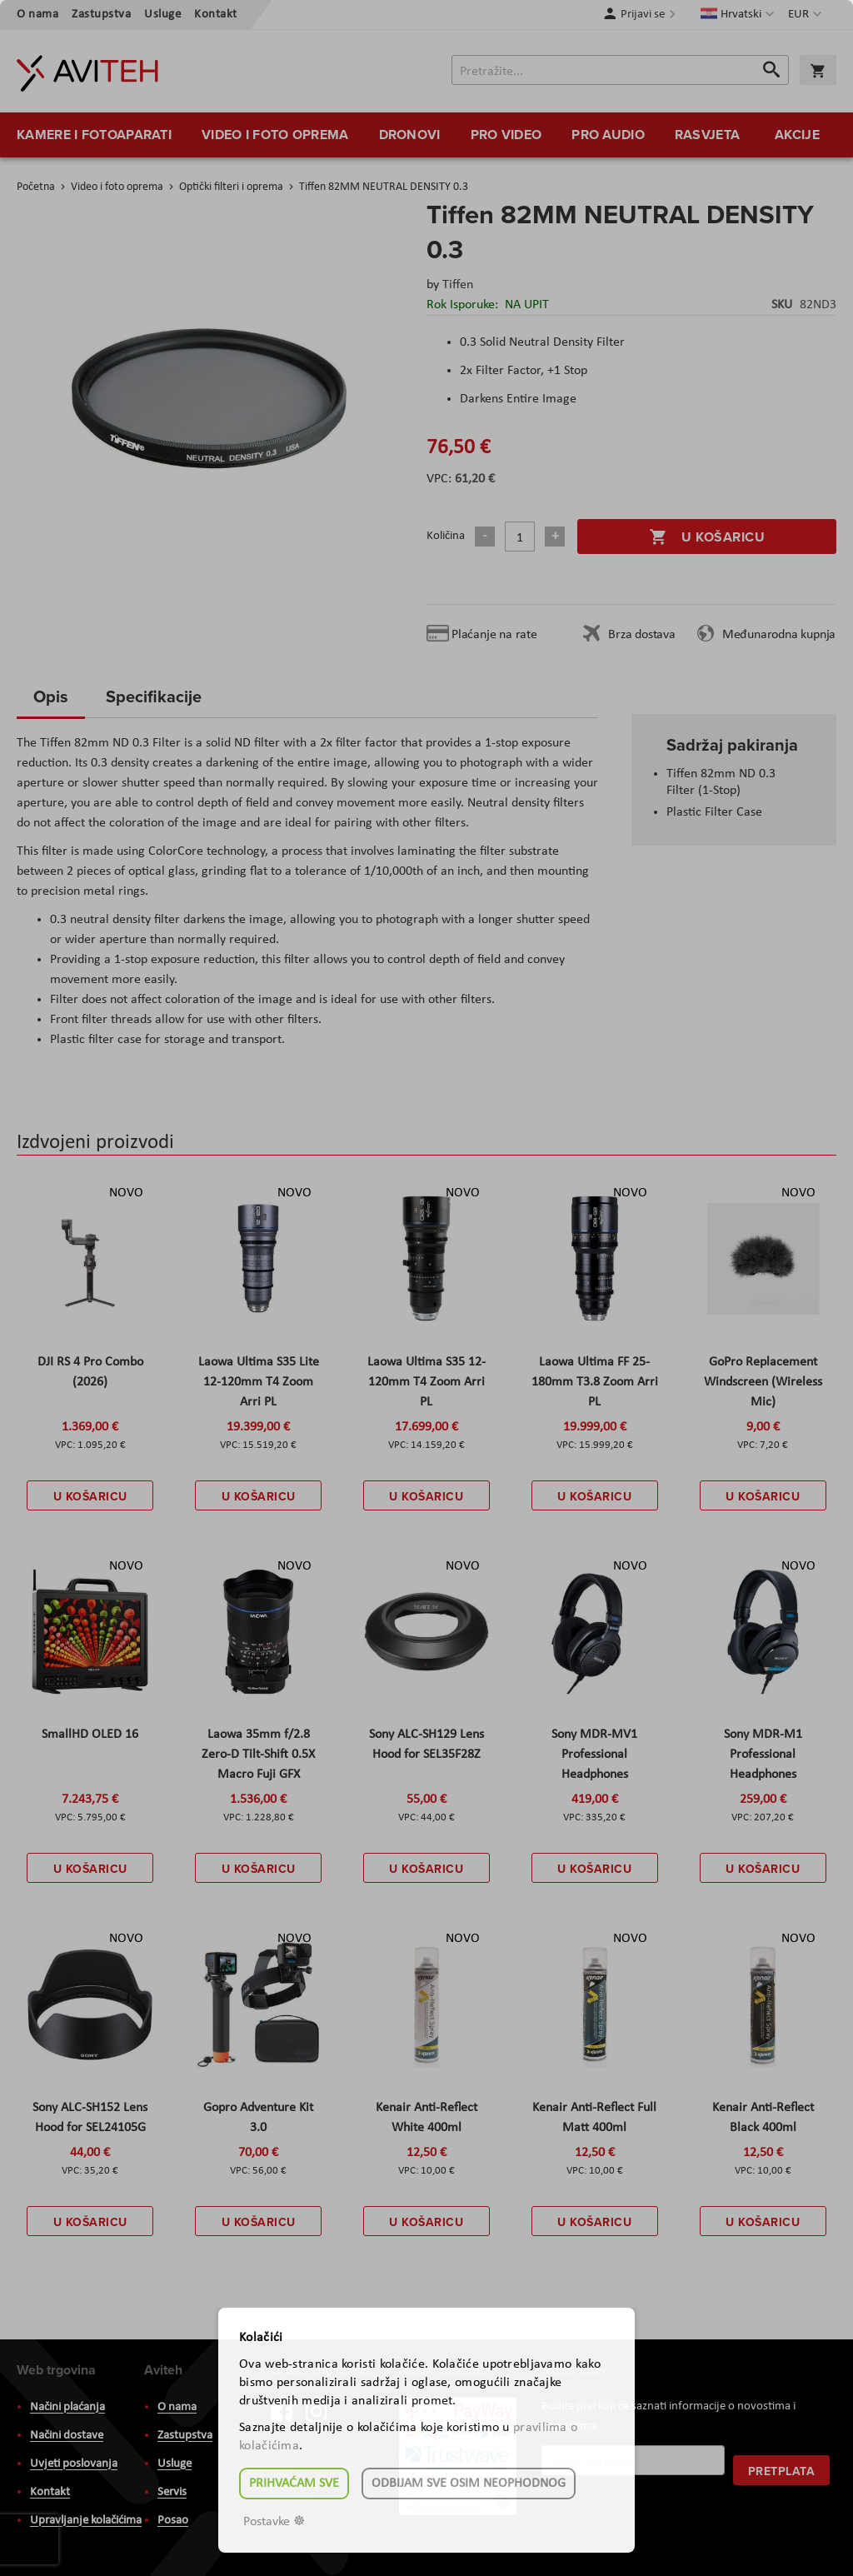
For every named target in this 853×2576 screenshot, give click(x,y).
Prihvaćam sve (294, 2483)
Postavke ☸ (274, 2522)
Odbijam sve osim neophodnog (469, 2483)
